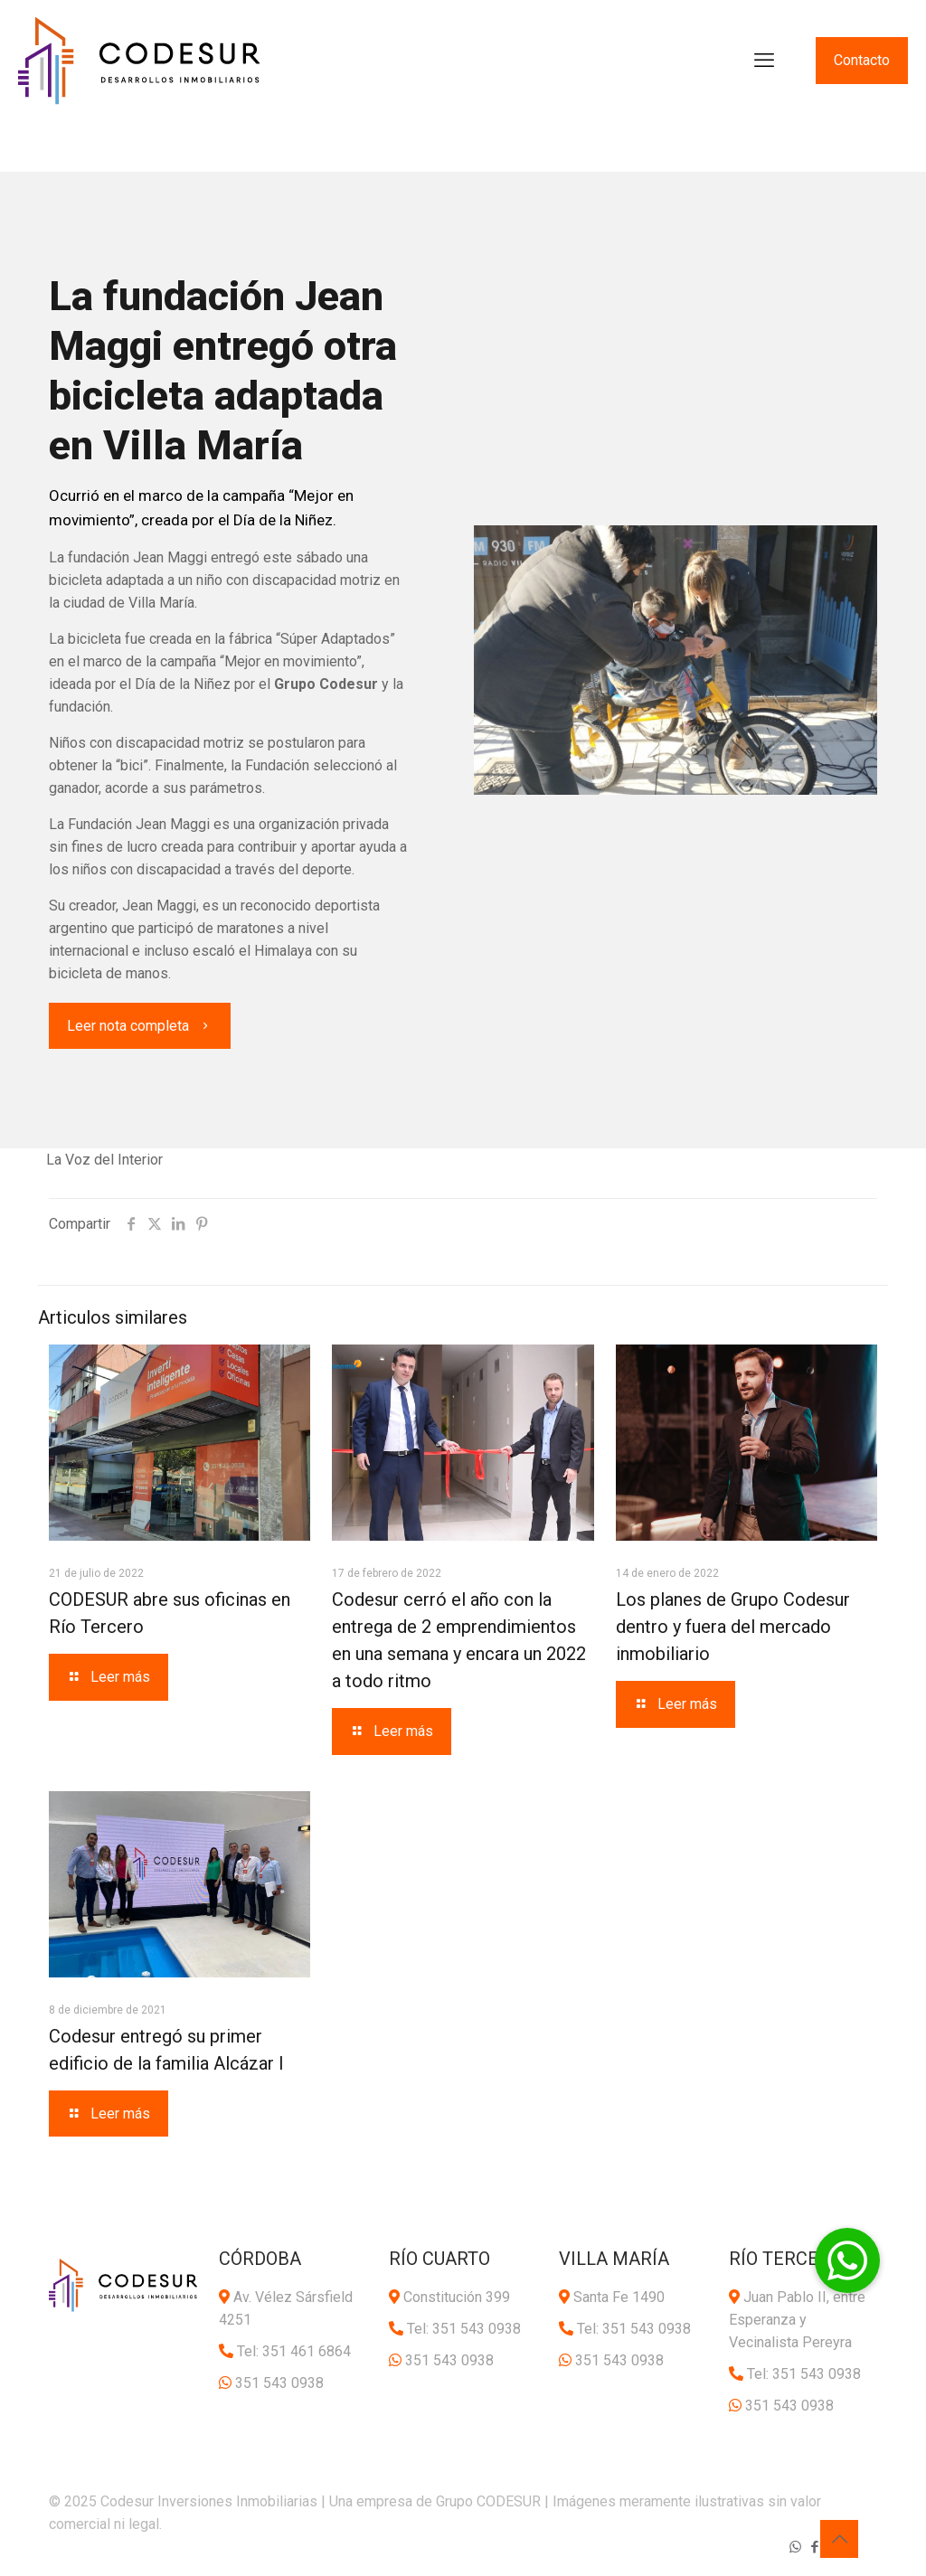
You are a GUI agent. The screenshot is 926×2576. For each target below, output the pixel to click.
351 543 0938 (279, 2383)
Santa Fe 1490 (619, 2297)
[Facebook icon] (814, 2547)
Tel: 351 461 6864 (294, 2351)
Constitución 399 (456, 2297)
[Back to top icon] (839, 2539)
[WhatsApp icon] (795, 2547)
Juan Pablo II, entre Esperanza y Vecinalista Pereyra (797, 2319)
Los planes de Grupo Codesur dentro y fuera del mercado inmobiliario (733, 1627)
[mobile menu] (764, 60)
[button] (847, 2260)
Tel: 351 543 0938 (464, 2328)
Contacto (862, 60)
